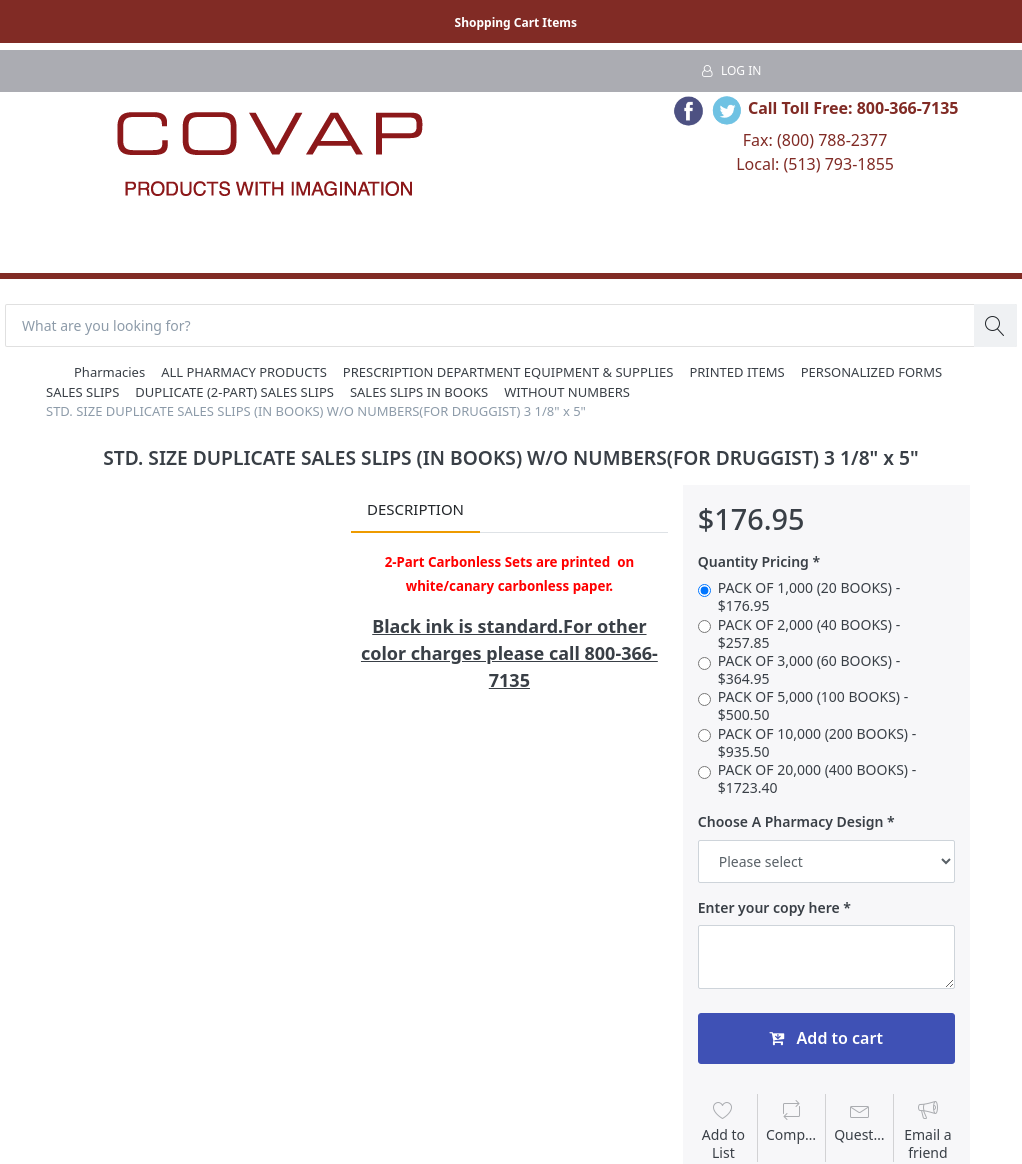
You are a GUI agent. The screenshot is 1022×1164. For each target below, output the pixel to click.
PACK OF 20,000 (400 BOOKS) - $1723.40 (817, 779)
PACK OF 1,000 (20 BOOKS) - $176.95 (809, 597)
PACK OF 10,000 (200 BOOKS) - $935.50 (817, 743)
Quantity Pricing (753, 562)
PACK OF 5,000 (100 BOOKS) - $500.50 (813, 706)
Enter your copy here (769, 908)
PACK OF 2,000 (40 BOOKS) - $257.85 (809, 634)
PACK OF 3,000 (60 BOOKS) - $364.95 (809, 670)
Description (415, 509)
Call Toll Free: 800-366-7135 (853, 108)
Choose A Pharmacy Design (791, 822)
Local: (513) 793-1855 (815, 164)
